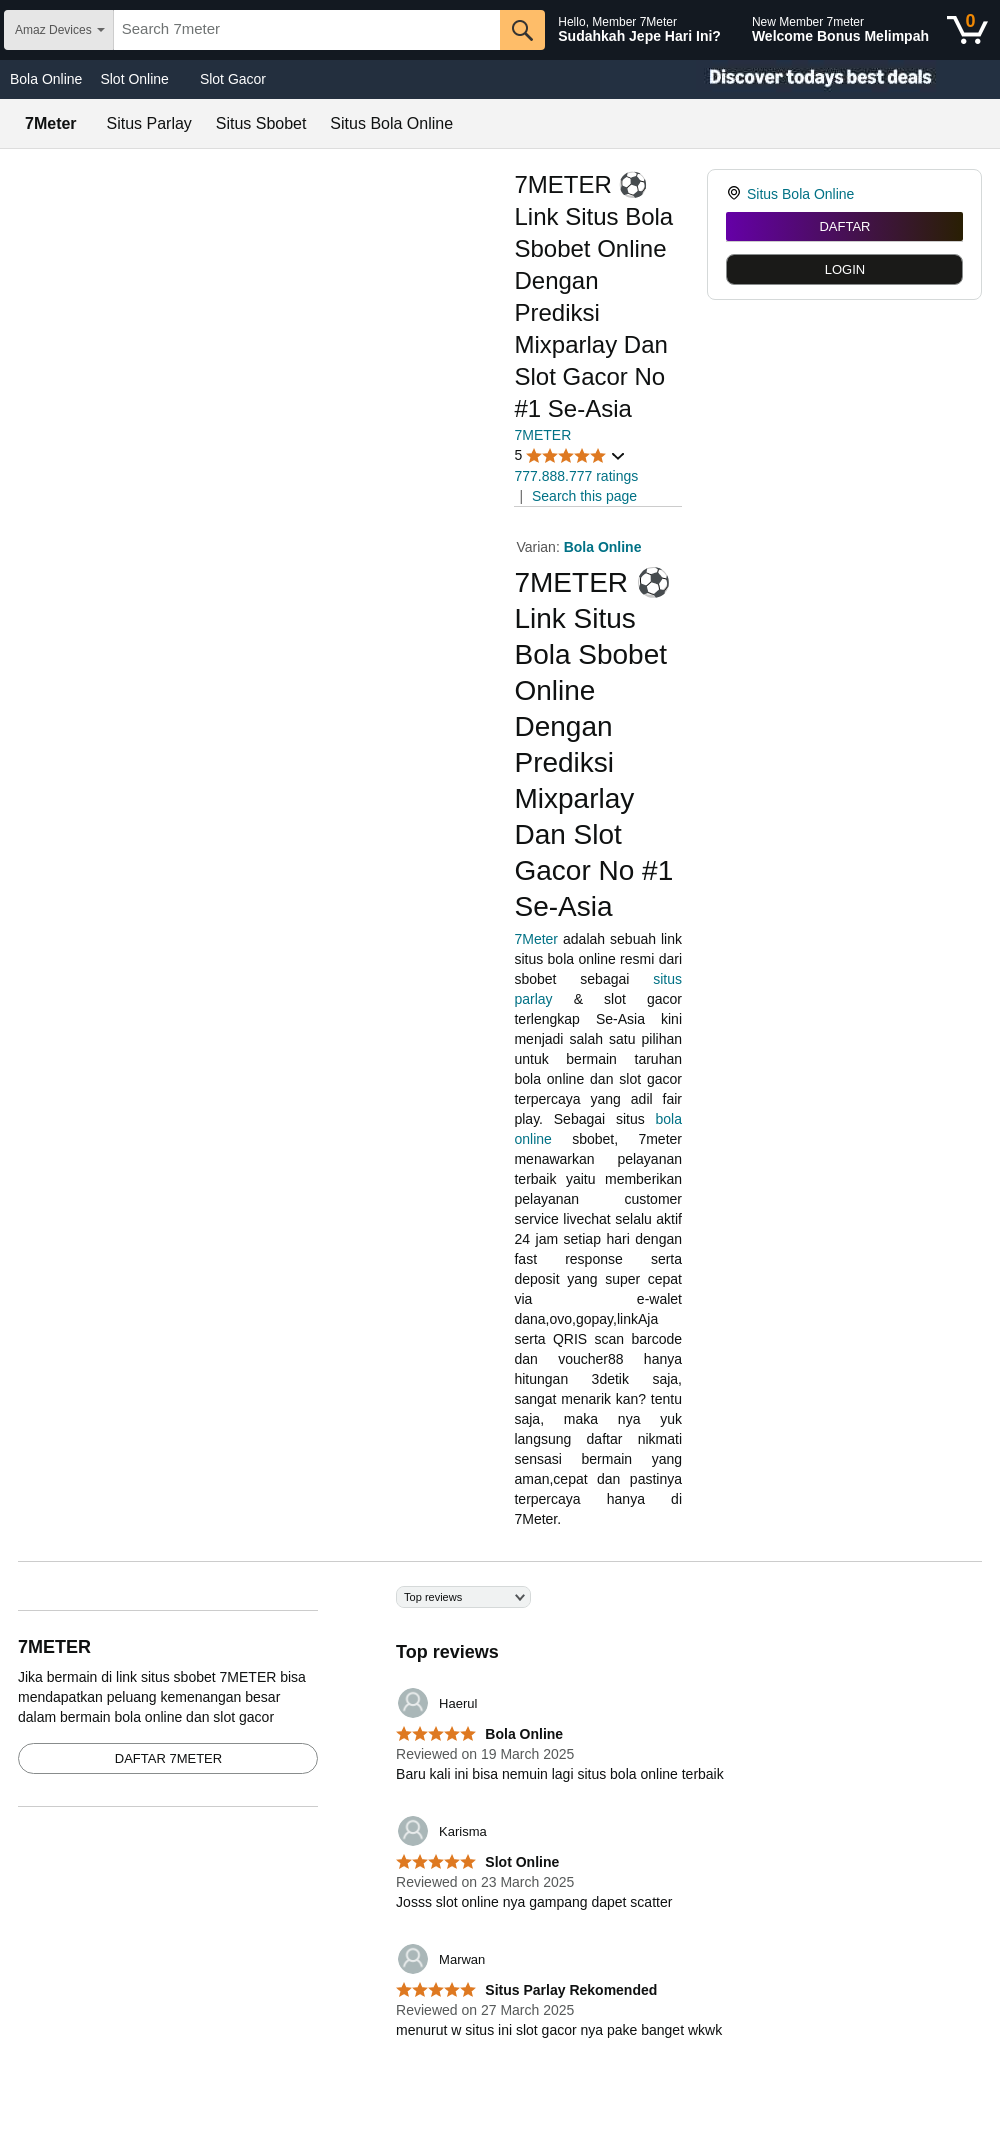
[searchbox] (307, 30)
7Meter (536, 939)
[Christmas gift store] (800, 79)
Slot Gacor (233, 79)
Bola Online (46, 79)
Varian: (539, 547)
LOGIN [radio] (845, 269)
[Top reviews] (500, 1824)
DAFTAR (844, 226)
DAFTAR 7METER (168, 1758)
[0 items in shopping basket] (967, 30)
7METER (542, 435)
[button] (570, 455)
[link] (736, 194)
